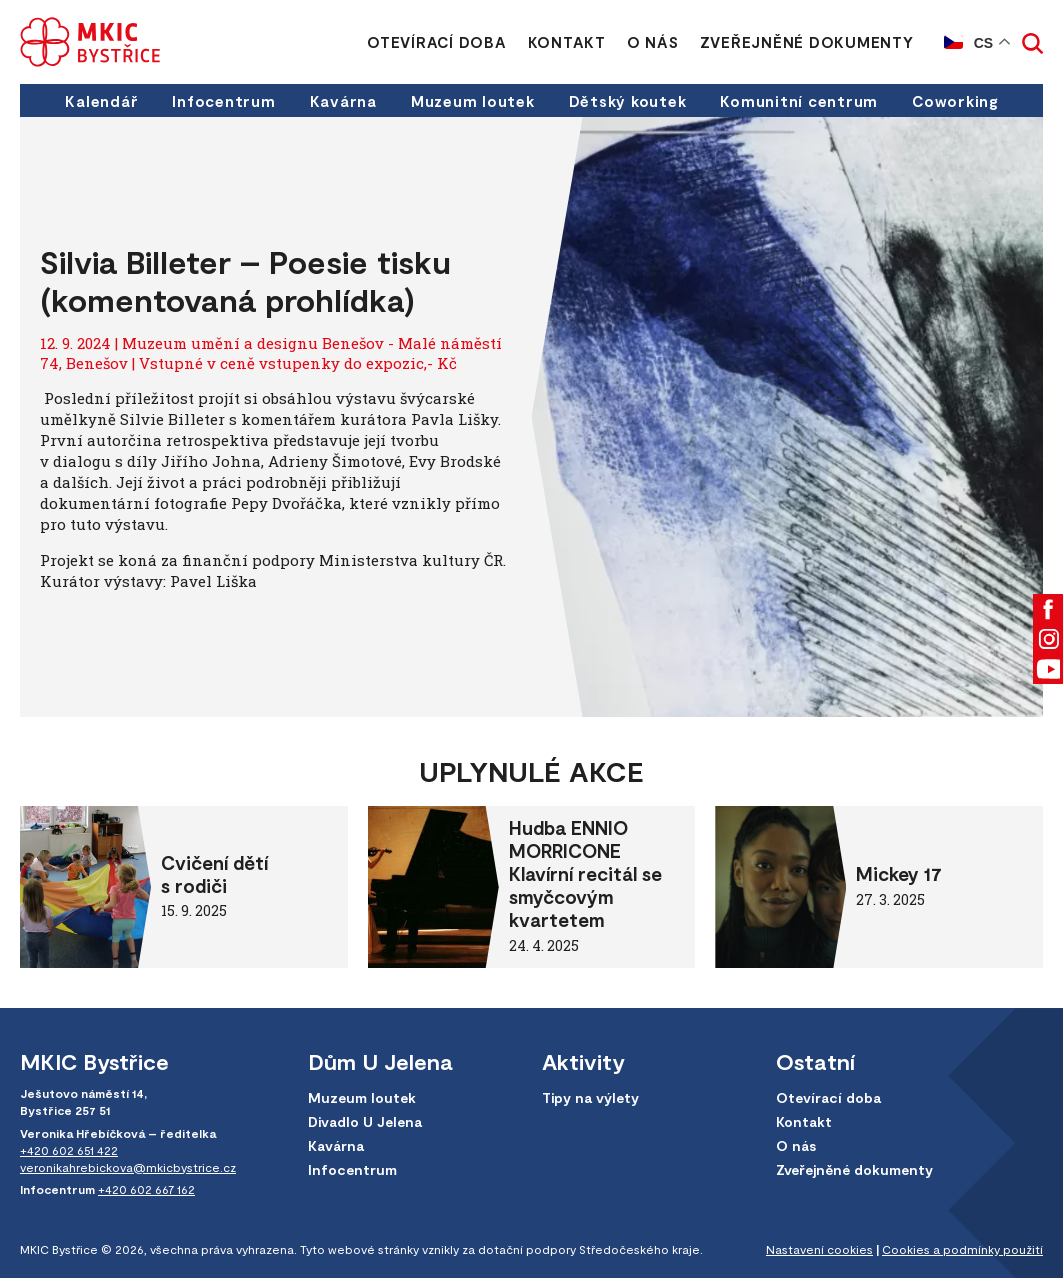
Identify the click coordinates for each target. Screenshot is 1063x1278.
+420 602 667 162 (146, 1189)
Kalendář (101, 101)
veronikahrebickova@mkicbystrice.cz (128, 1167)
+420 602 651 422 (69, 1150)
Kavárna (343, 101)
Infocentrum (223, 101)
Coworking (955, 101)
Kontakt (567, 42)
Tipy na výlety (590, 1097)
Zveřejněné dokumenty (807, 42)
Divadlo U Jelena (365, 1121)
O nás (653, 42)
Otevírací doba (437, 42)
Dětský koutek (628, 101)
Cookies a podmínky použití (962, 1249)
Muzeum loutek (473, 101)
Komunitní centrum (799, 101)
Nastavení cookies (819, 1249)
